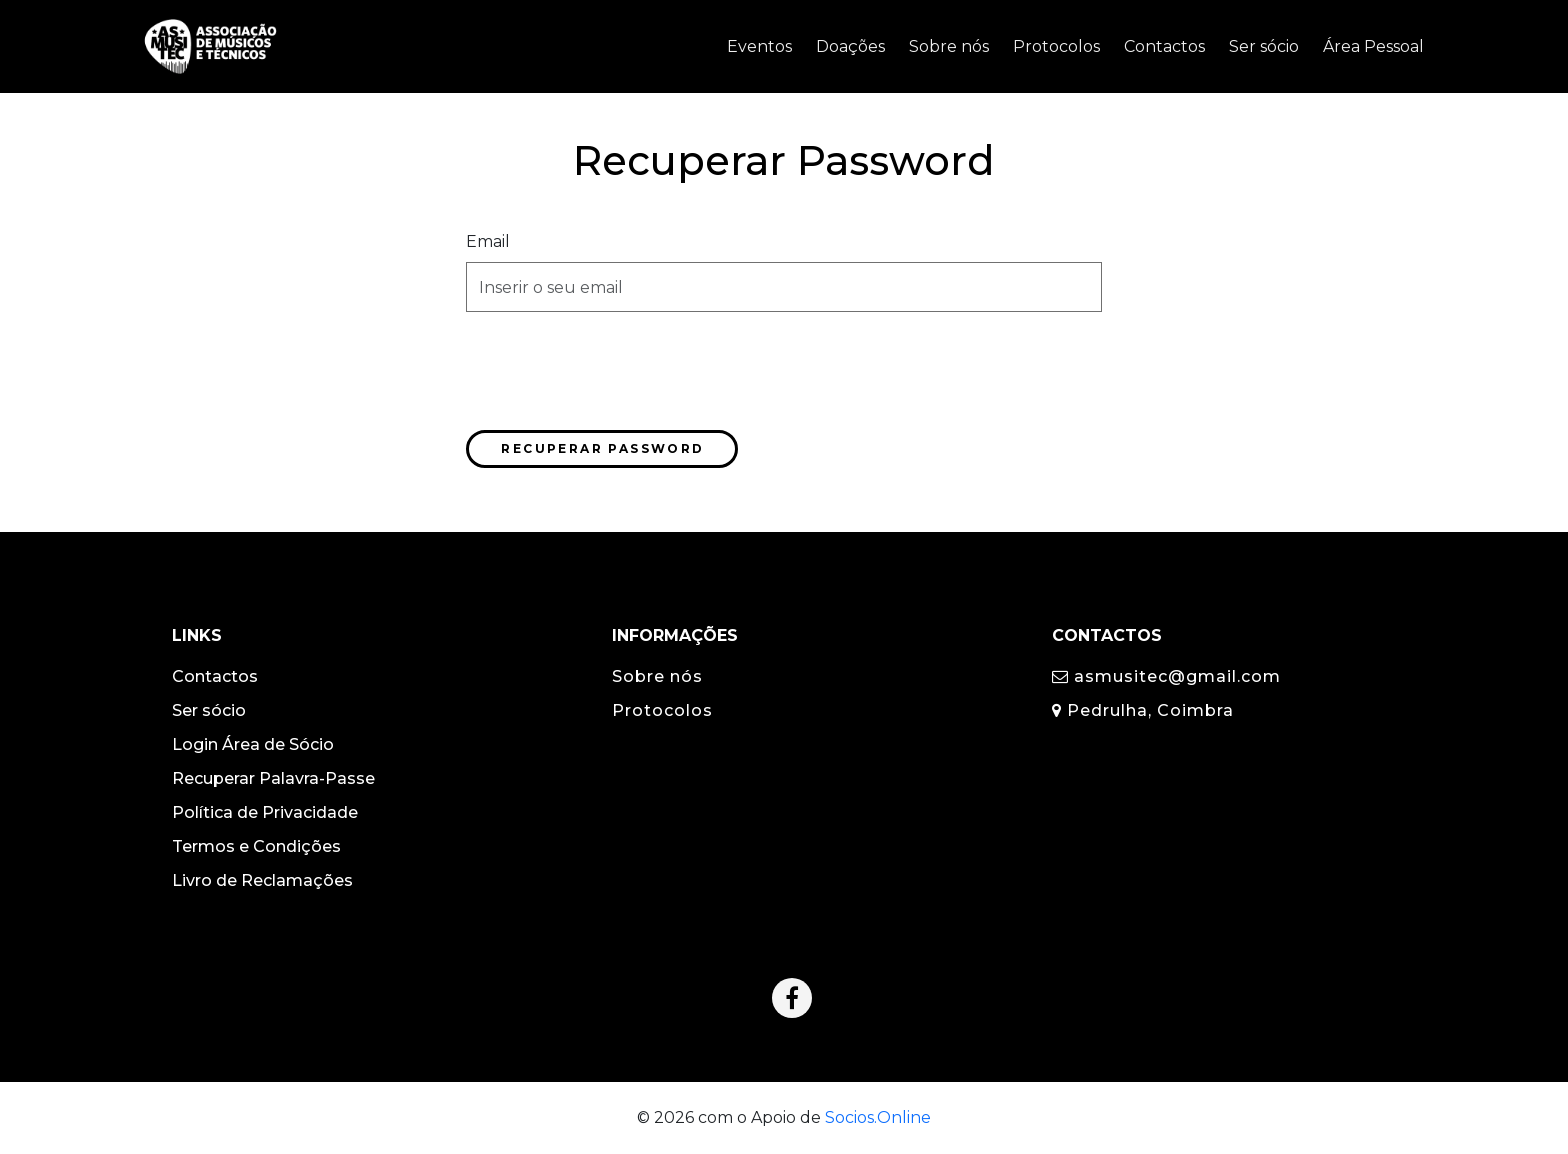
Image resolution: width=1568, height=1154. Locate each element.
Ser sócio (209, 710)
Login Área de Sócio (253, 744)
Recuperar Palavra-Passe (273, 778)
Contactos (215, 676)
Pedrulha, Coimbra (1143, 710)
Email (488, 241)
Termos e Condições (256, 846)
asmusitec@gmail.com (1166, 676)
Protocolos (662, 710)
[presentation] (618, 367)
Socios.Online (878, 1117)
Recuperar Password (602, 448)
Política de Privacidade (265, 812)
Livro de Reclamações (262, 880)
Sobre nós (657, 676)
